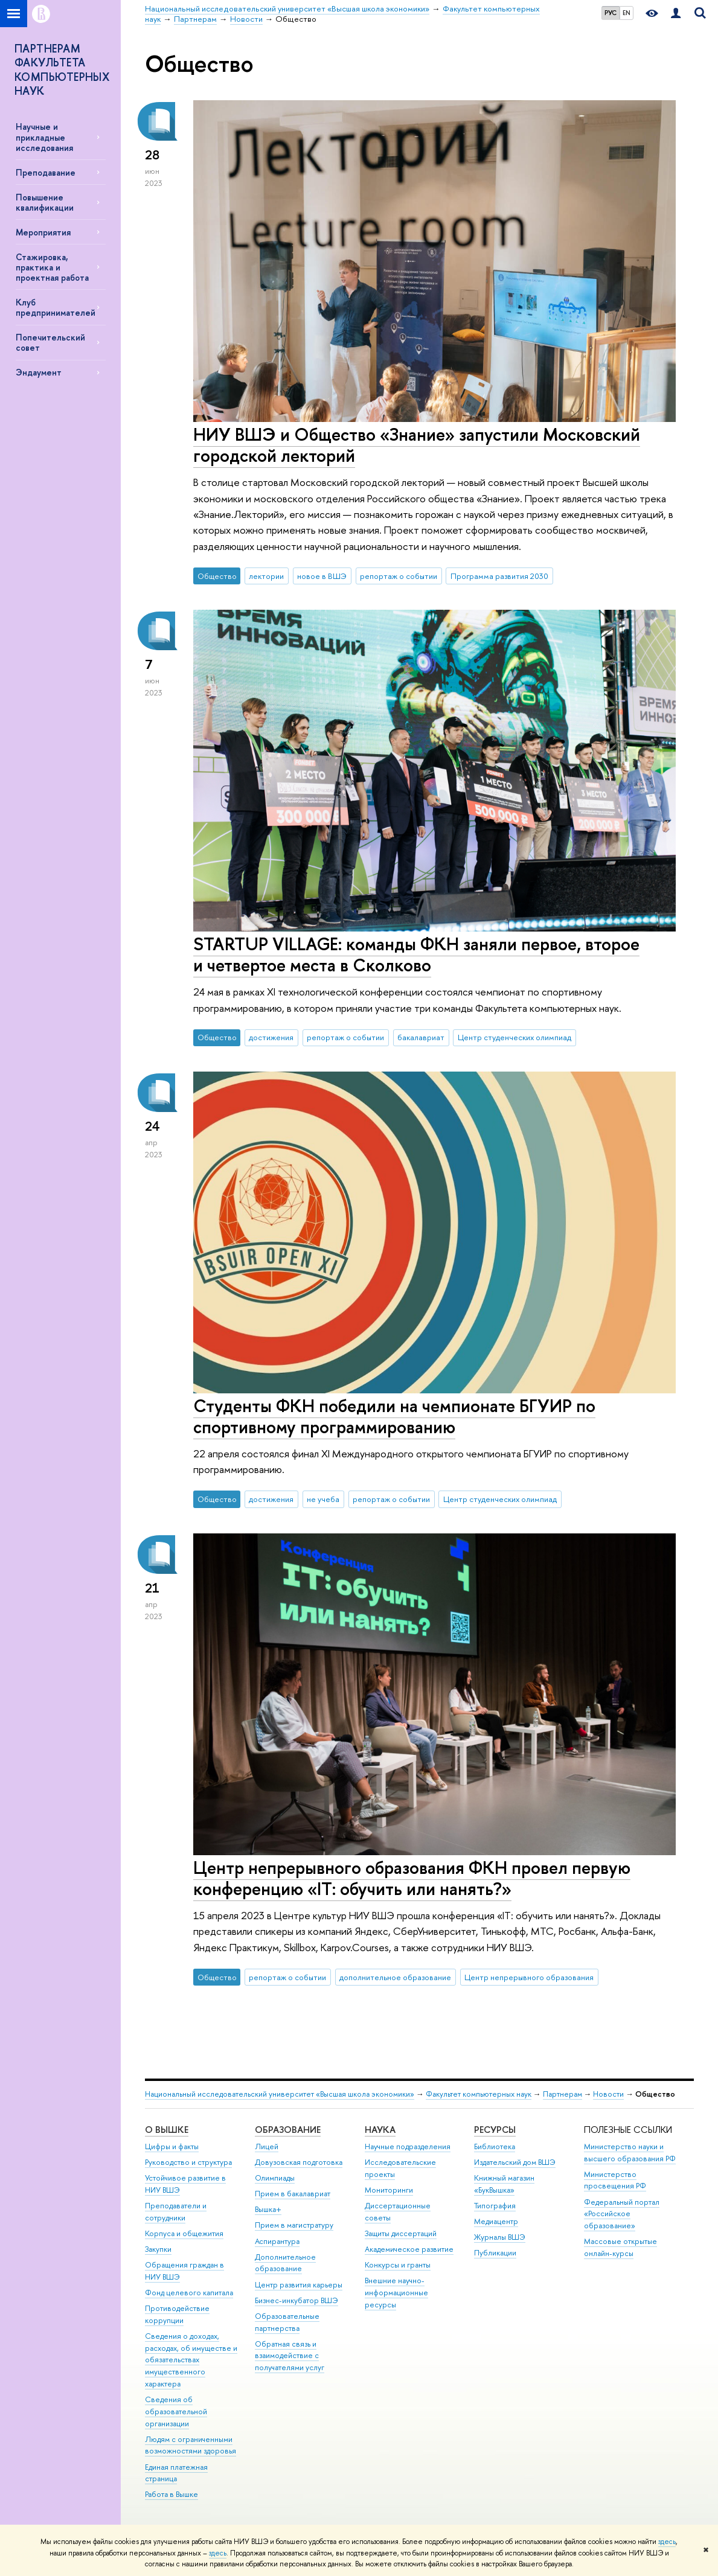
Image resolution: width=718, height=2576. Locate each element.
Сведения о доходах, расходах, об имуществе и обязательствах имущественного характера (191, 2360)
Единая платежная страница (176, 2473)
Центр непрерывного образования (529, 1977)
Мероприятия (43, 232)
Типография (495, 2205)
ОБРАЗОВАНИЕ (288, 2129)
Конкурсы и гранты (398, 2265)
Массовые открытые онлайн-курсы (620, 2247)
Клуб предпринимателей (55, 307)
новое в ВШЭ (322, 575)
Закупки (158, 2249)
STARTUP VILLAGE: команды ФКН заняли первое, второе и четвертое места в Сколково (416, 954)
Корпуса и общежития (184, 2233)
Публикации (495, 2253)
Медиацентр (496, 2221)
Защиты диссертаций (401, 2233)
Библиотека (494, 2146)
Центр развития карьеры (298, 2285)
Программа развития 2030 (499, 575)
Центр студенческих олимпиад (514, 1037)
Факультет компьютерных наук (478, 2094)
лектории (266, 575)
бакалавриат (420, 1037)
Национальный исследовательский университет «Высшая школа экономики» (279, 2094)
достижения (271, 1037)
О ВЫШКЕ (166, 2129)
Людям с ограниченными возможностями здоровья (190, 2445)
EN (626, 12)
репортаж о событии (398, 575)
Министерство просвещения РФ (615, 2180)
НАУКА (380, 2129)
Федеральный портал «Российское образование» (621, 2214)
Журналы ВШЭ (499, 2237)
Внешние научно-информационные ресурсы (396, 2292)
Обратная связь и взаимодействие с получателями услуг (289, 2356)
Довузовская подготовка (298, 2162)
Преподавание (45, 172)
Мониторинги (389, 2190)
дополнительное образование (395, 1977)
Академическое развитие (409, 2249)
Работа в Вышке (171, 2494)
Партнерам (562, 2094)
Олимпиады (275, 2178)
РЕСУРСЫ (495, 2129)
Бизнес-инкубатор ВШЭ (296, 2300)
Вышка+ (268, 2209)
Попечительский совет (50, 342)
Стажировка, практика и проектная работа (52, 267)
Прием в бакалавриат (292, 2193)
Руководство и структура (188, 2162)
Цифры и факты (172, 2146)
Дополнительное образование (285, 2263)
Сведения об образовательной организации (176, 2411)
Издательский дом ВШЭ (515, 2162)
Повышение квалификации (45, 202)
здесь (667, 2541)
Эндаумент (39, 372)
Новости (608, 2094)
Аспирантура (277, 2241)
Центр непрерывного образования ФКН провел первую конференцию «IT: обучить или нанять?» (411, 1878)
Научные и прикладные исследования (44, 137)
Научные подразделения (407, 2146)
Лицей (266, 2146)
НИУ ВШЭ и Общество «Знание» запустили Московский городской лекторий (416, 445)
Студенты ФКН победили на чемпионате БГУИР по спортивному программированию (394, 1416)
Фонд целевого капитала (189, 2292)
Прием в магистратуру (294, 2225)
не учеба (323, 1499)
